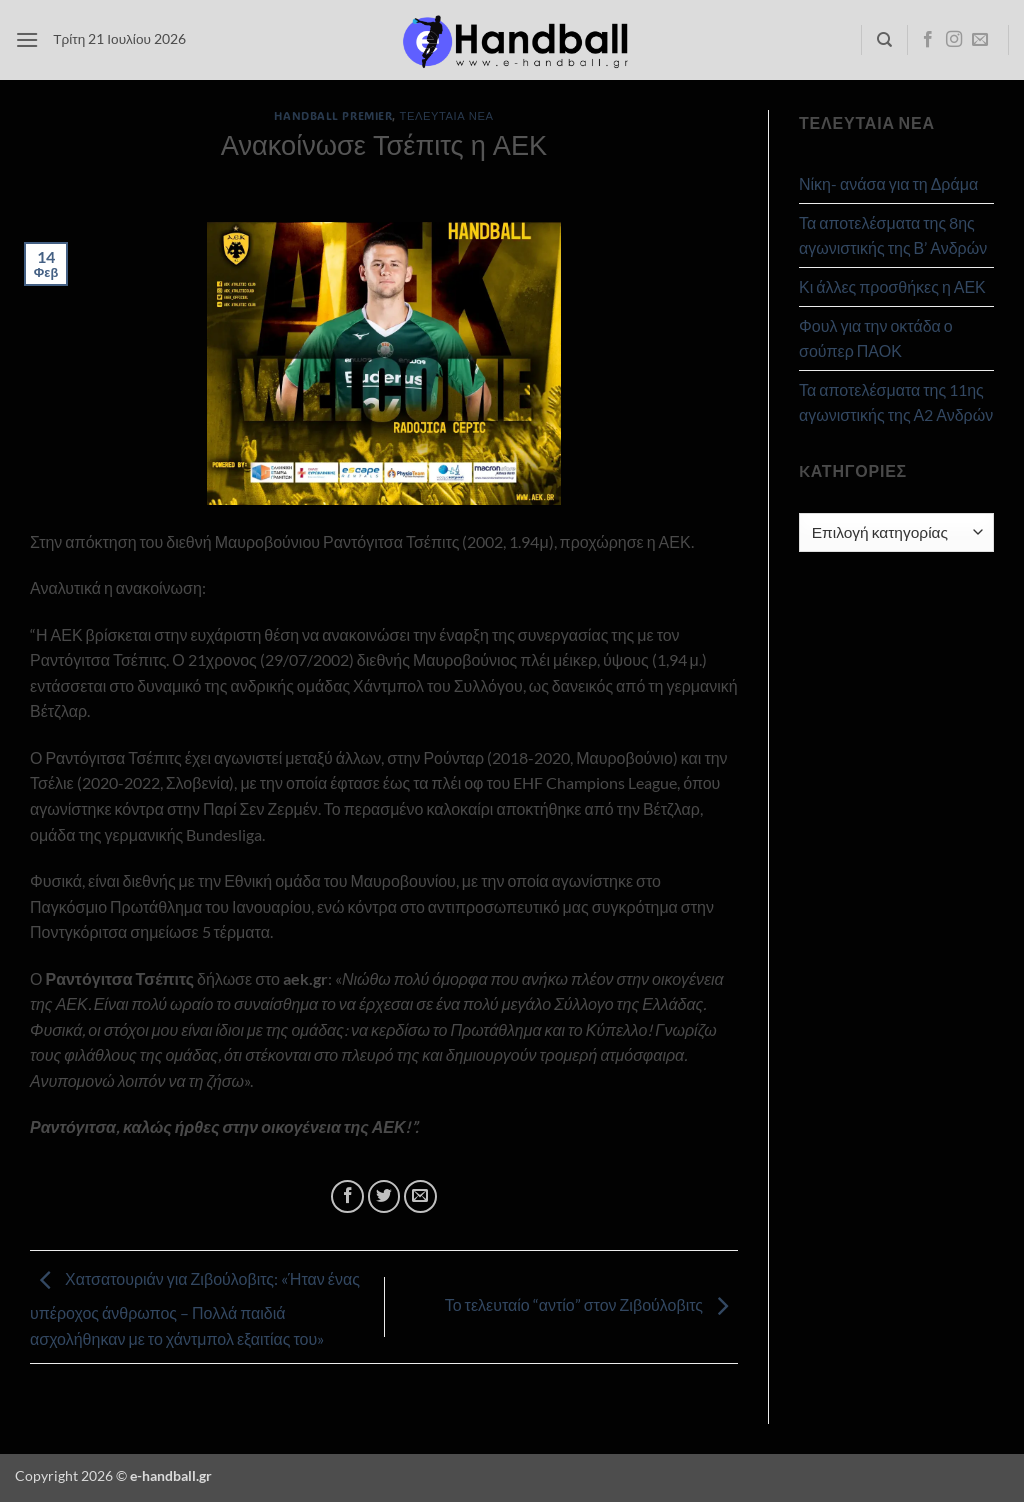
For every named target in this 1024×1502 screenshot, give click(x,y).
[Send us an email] (980, 40)
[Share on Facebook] (347, 1196)
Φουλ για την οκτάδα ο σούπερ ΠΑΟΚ (876, 338)
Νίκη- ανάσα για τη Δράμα (888, 183)
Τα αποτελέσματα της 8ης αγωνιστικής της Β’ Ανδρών (893, 235)
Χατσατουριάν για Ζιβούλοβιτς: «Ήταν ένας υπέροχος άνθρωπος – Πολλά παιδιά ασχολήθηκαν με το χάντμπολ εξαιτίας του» (195, 1308)
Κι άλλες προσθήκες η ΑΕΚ (892, 286)
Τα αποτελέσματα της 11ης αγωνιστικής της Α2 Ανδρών (896, 402)
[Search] (884, 40)
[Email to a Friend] (420, 1196)
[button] (27, 39)
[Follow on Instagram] (954, 40)
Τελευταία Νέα (447, 115)
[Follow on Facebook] (928, 40)
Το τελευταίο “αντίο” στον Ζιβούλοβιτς (591, 1304)
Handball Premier (333, 115)
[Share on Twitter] (384, 1196)
